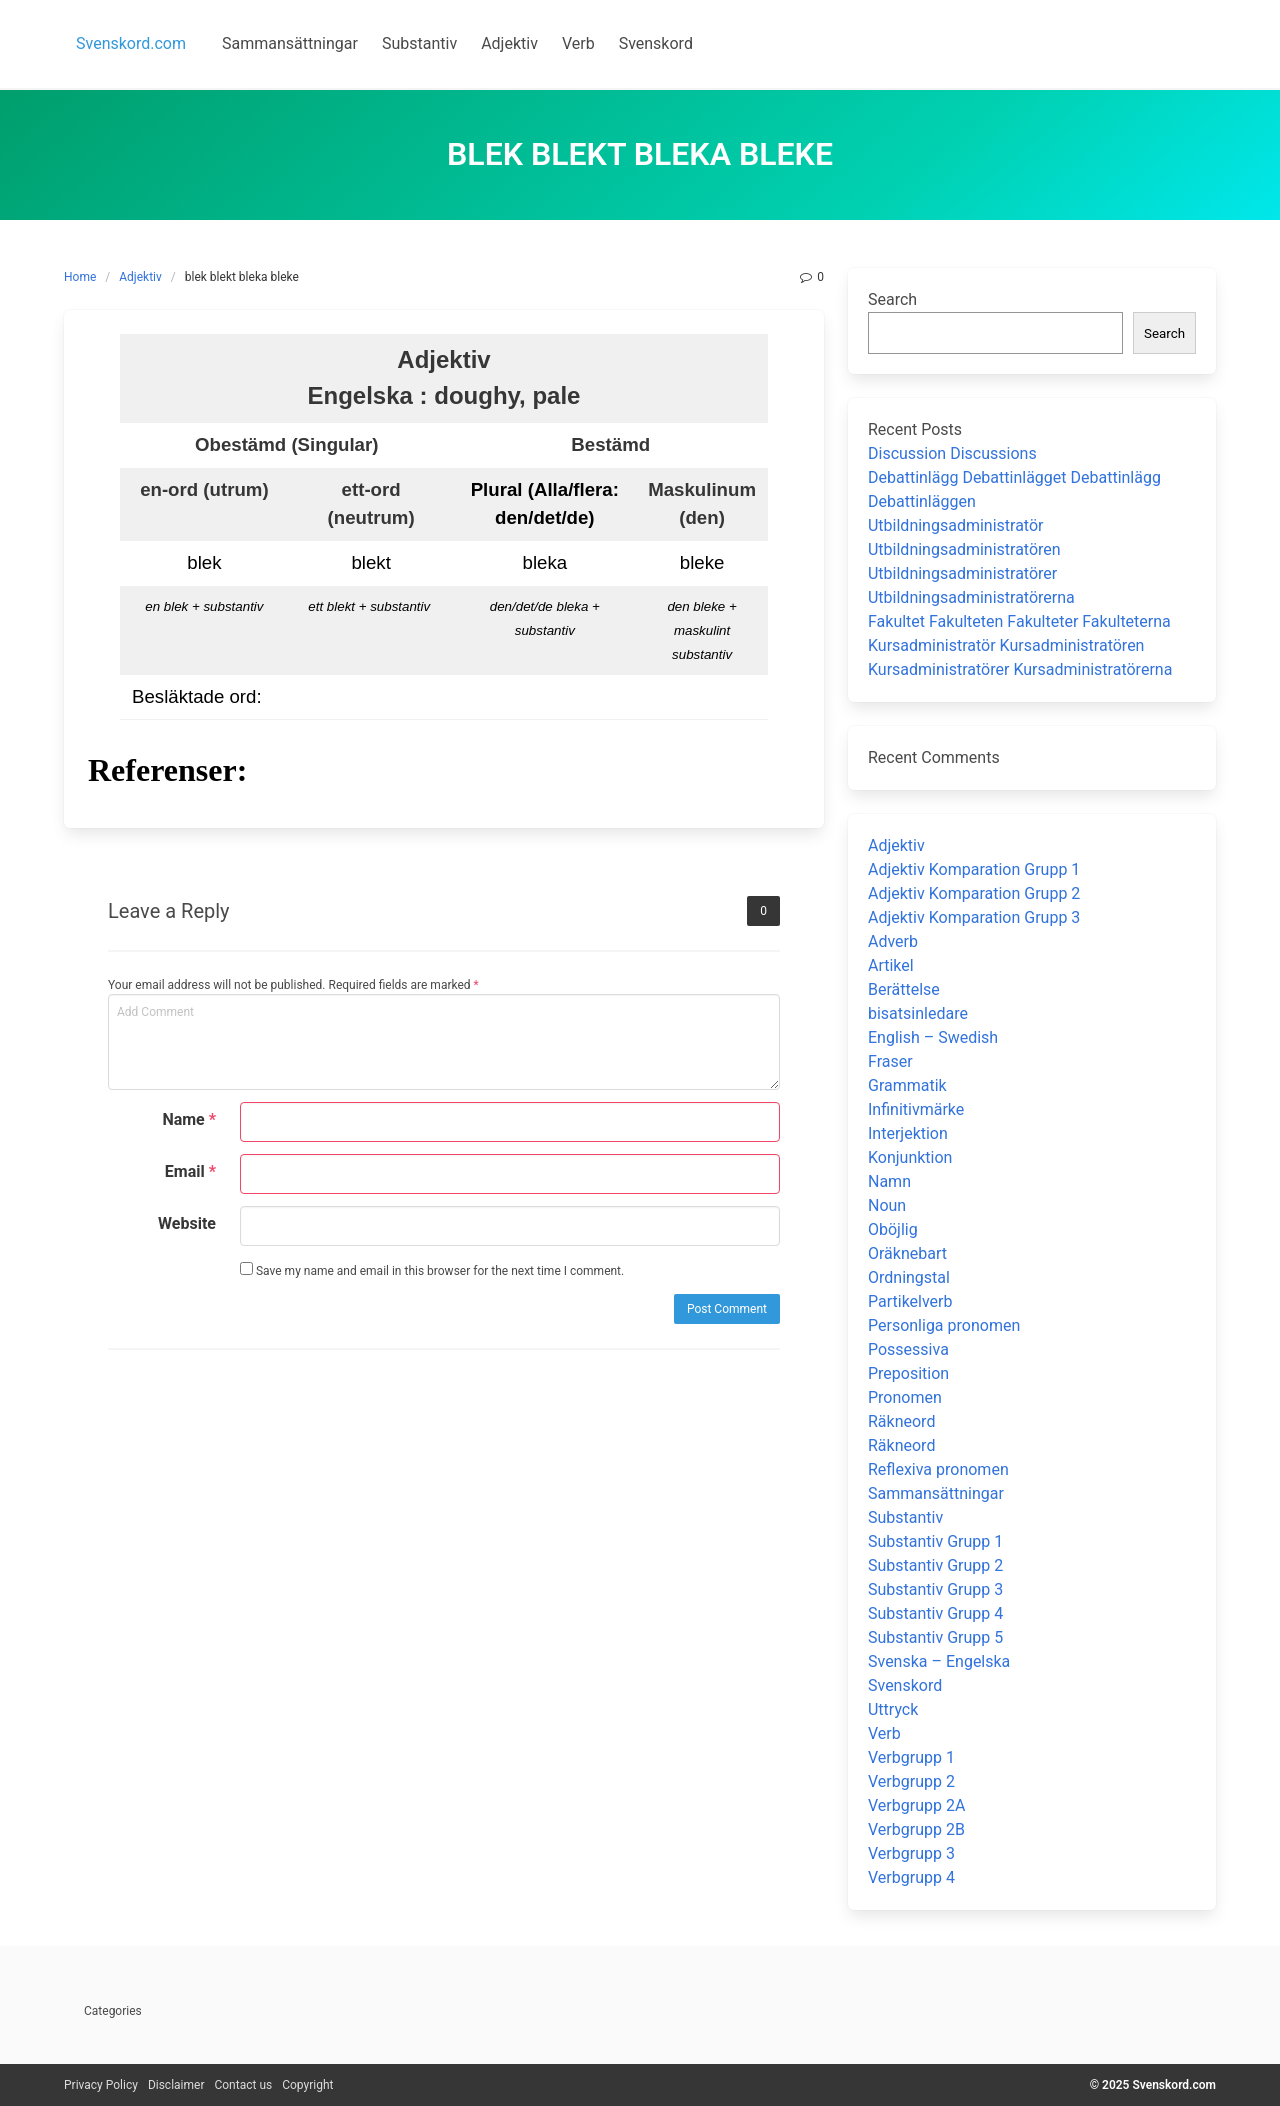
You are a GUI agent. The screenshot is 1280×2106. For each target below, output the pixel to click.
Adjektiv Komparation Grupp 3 (974, 917)
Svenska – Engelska (939, 1661)
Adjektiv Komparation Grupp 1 (974, 869)
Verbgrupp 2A (916, 1805)
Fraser (890, 1061)
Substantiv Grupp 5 (935, 1637)
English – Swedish (933, 1037)
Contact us (243, 2085)
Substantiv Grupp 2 (935, 1565)
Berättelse (904, 989)
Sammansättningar (936, 1493)
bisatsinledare (918, 1013)
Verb (884, 1733)
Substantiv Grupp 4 (935, 1613)
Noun (887, 1205)
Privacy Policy (101, 2085)
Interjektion (908, 1133)
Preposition (908, 1373)
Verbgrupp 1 (911, 1757)
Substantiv (905, 1517)
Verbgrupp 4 (911, 1877)
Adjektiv (140, 277)
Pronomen (905, 1397)
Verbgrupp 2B (916, 1829)
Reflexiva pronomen (938, 1469)
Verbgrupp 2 (911, 1781)
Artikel (891, 965)
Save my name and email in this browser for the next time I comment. (432, 1270)
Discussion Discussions (952, 453)
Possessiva (908, 1349)
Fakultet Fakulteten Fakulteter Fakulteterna (1019, 621)
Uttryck (893, 1709)
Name (189, 1119)
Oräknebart (907, 1253)
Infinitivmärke (916, 1109)
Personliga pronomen (944, 1325)
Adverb (893, 941)
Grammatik (907, 1085)
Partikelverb (910, 1301)
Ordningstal (909, 1277)
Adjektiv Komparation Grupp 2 (974, 893)
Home (80, 277)
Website (187, 1223)
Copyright (307, 2085)
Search (892, 299)
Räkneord (901, 1421)
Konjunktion (910, 1157)
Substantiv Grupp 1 (935, 1541)
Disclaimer (176, 2085)
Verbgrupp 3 (911, 1853)
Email (190, 1171)
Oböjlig (893, 1229)
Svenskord (905, 1685)
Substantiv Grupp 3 (935, 1589)
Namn (889, 1181)
